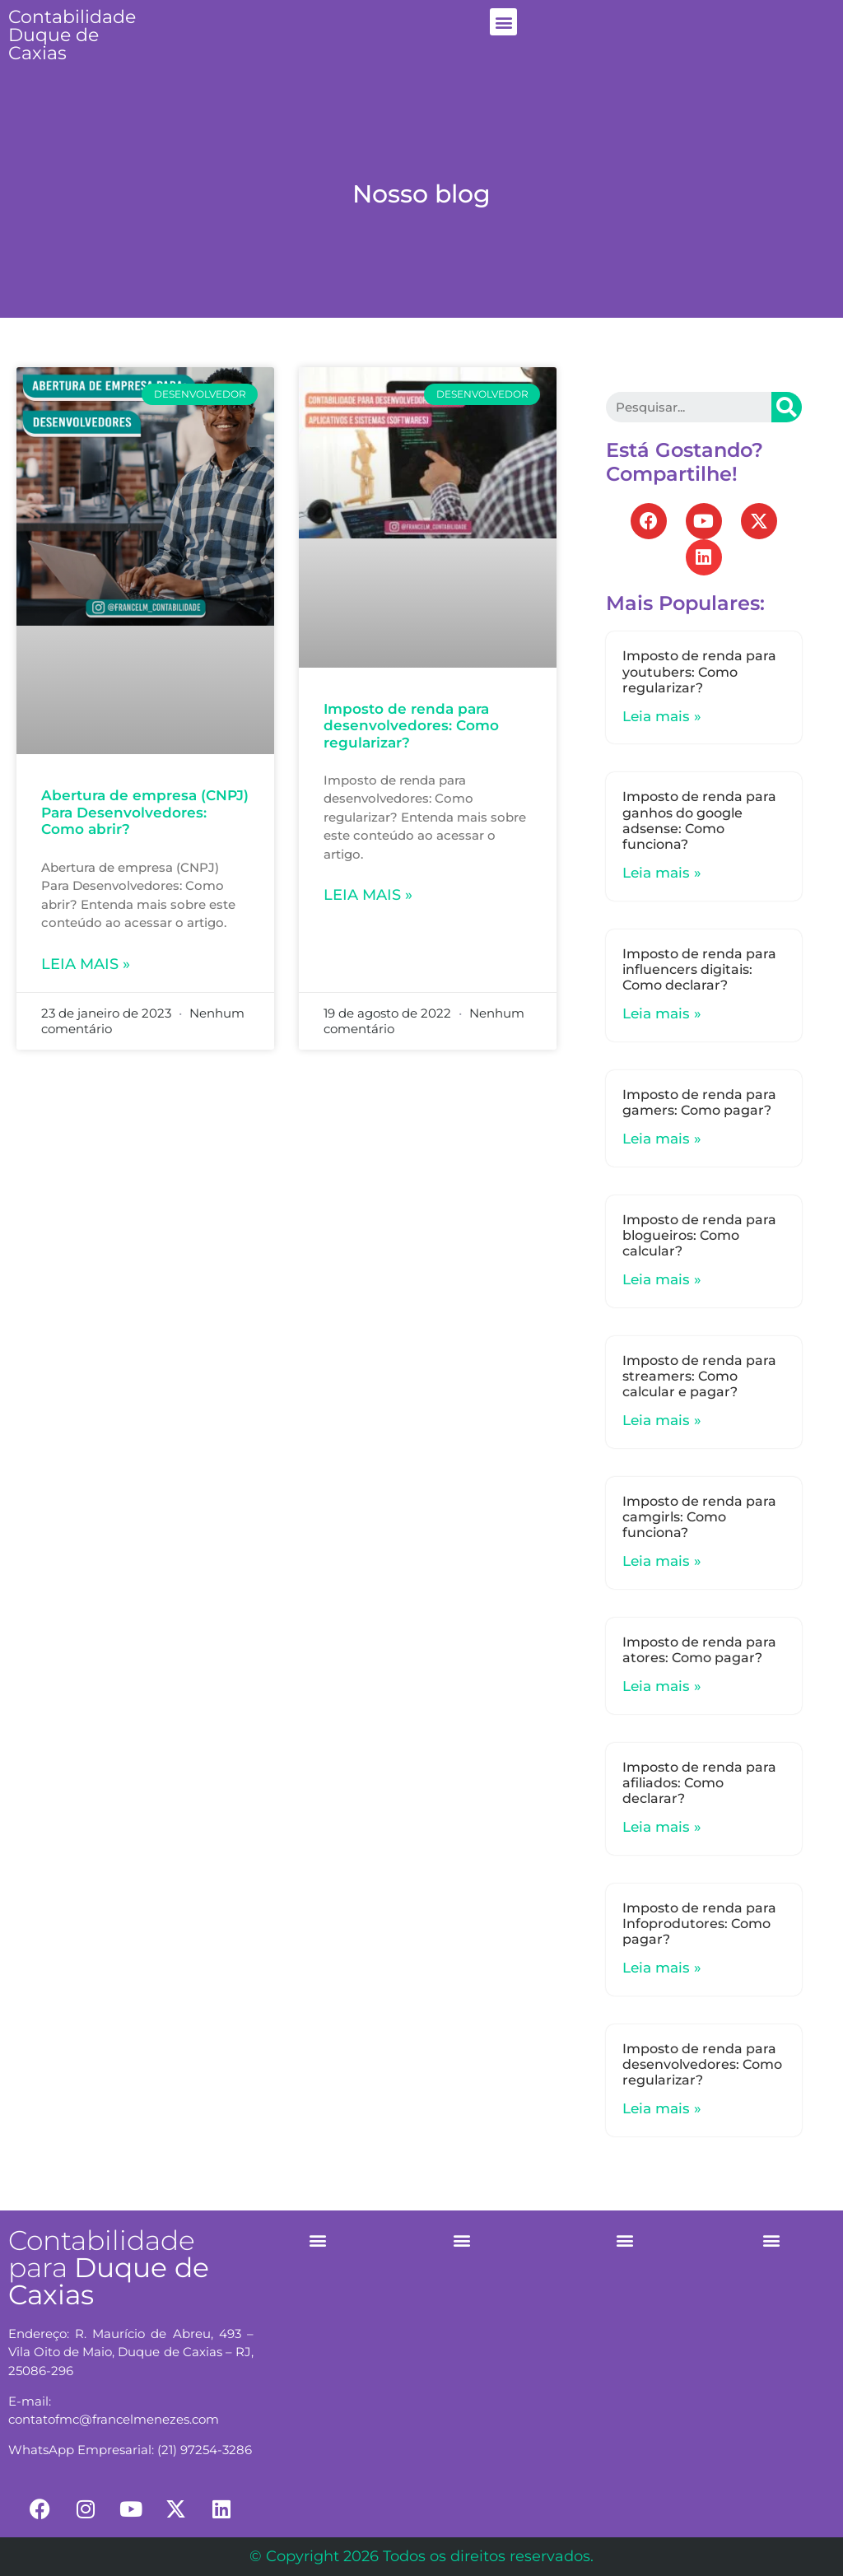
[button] (503, 21)
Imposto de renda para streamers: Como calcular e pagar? (699, 1376)
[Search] (786, 407)
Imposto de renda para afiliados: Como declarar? (699, 1782)
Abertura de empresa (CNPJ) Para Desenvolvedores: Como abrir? (145, 812)
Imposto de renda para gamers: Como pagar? (699, 1102)
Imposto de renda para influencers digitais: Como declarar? (699, 969)
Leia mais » (85, 964)
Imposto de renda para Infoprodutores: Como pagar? (699, 1923)
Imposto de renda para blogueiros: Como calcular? (699, 1235)
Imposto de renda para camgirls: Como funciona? (699, 1516)
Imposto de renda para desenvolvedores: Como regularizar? (411, 726)
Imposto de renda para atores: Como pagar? (699, 1649)
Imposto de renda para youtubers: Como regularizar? (699, 671)
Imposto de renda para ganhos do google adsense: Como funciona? (699, 820)
